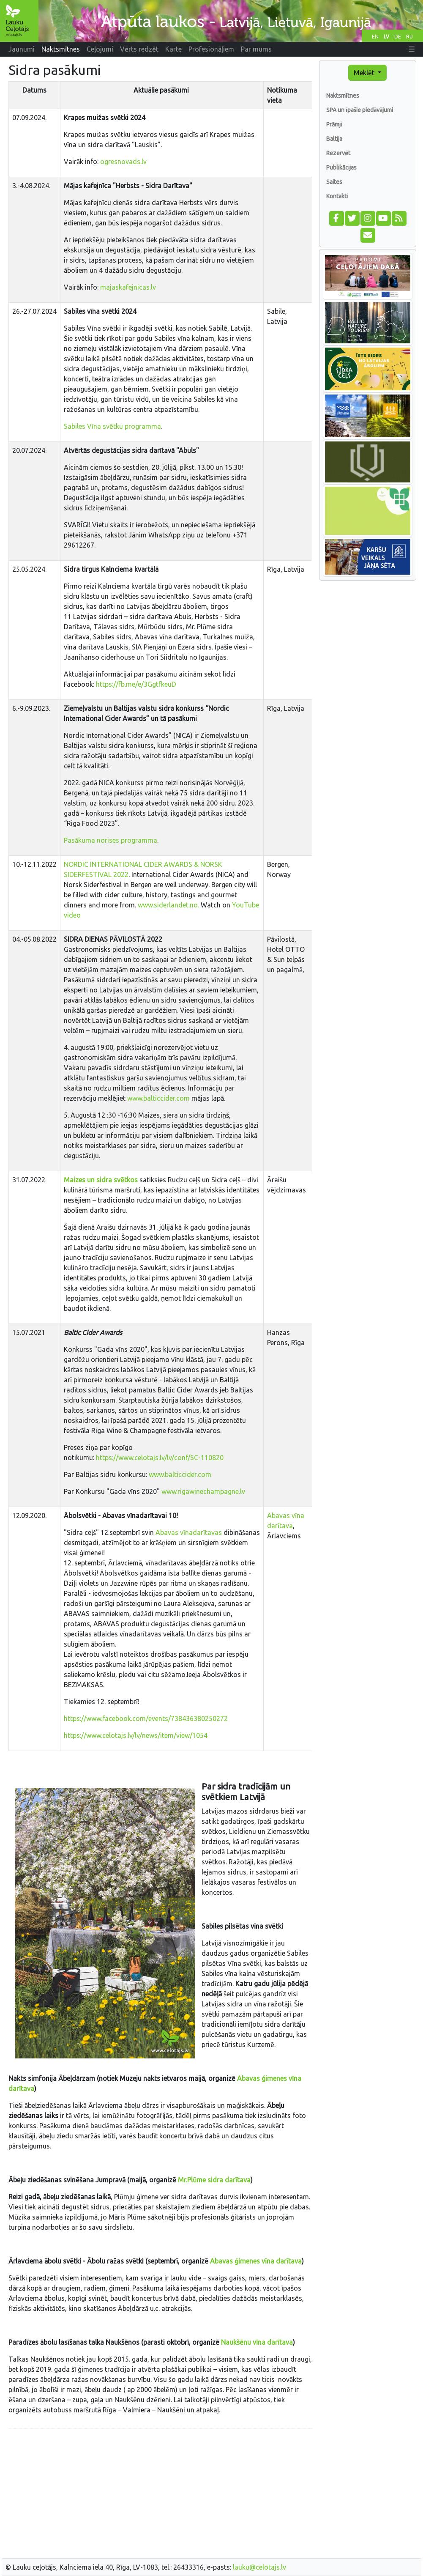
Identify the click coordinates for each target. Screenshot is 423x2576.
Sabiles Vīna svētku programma (112, 426)
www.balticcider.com (158, 1098)
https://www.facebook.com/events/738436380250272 (146, 1718)
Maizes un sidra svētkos (101, 1180)
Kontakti (337, 196)
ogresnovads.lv (123, 161)
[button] (411, 49)
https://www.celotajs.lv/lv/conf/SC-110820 (160, 1457)
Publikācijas (341, 167)
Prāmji (334, 124)
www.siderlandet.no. (168, 905)
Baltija (334, 138)
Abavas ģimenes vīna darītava (256, 2261)
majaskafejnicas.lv (128, 287)
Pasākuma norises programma (110, 840)
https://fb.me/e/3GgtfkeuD (136, 684)
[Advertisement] (160, 2495)
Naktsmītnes (342, 95)
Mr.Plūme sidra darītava (214, 2180)
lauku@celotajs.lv (259, 2567)
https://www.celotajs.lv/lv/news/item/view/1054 (135, 1735)
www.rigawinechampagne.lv (204, 1491)
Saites (334, 181)
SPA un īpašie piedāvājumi (359, 110)
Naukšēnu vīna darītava (257, 2342)
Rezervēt (338, 153)
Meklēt (365, 73)
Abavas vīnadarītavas (189, 1532)
